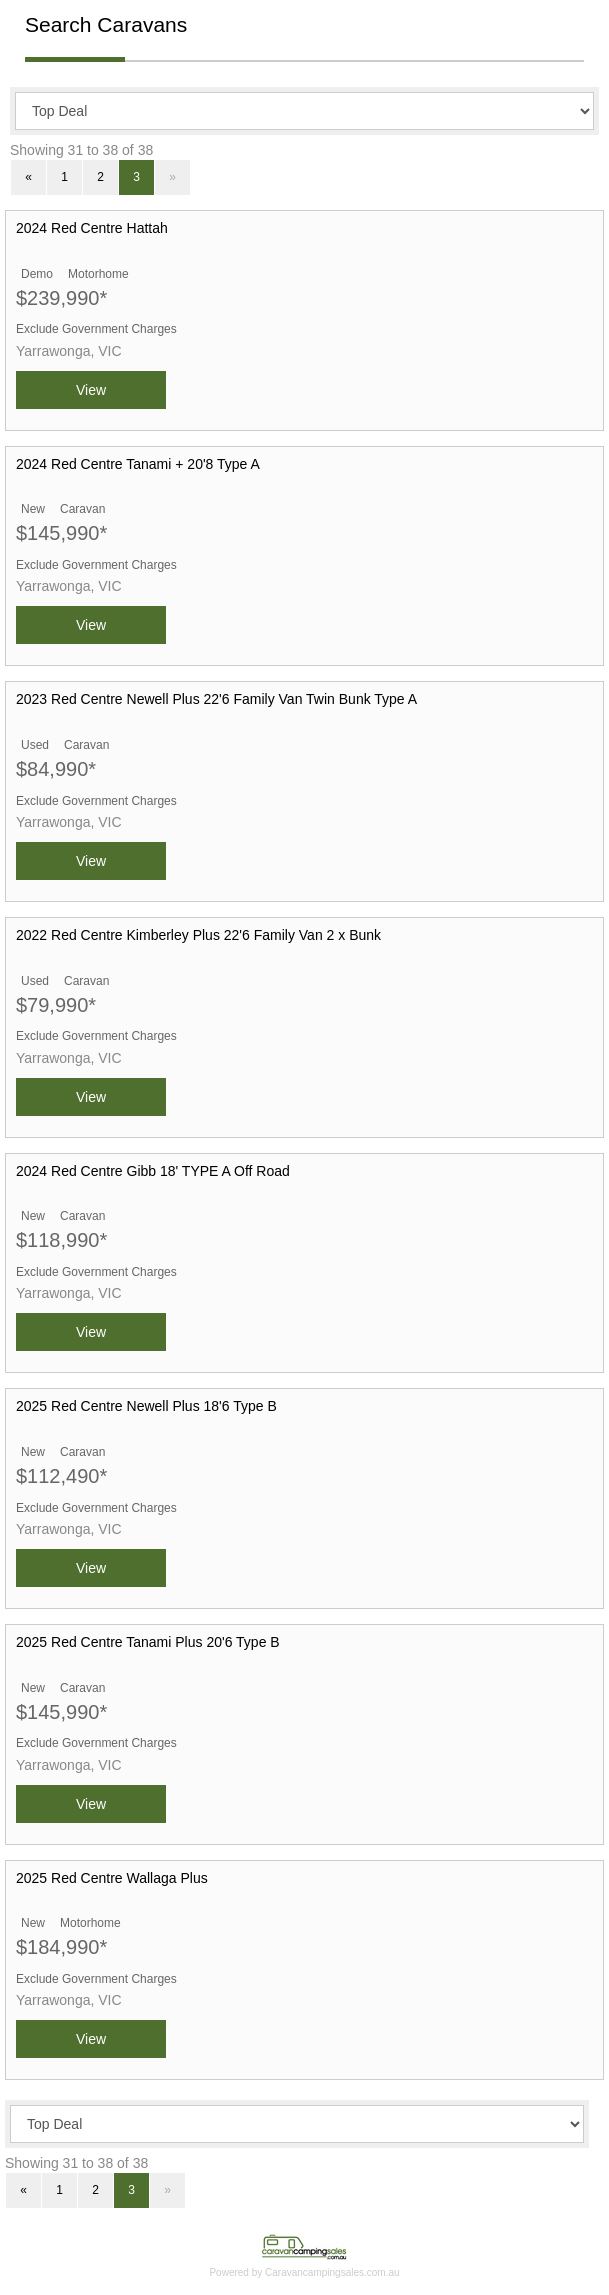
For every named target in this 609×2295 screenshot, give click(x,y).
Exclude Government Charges (96, 329)
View (91, 390)
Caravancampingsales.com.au (332, 2272)
